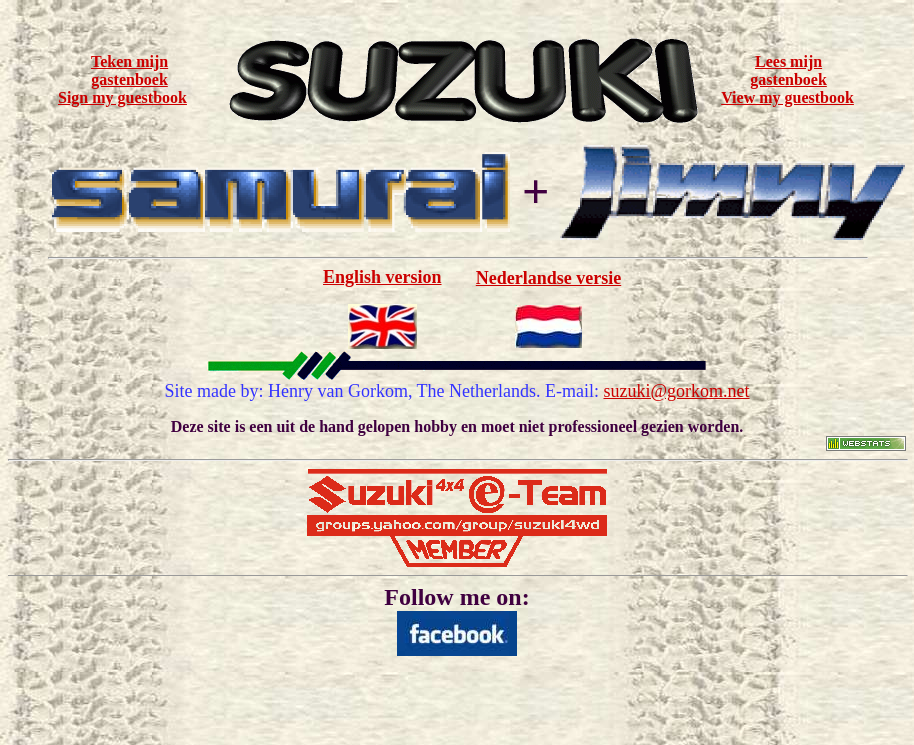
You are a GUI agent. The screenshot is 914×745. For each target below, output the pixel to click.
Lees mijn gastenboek (788, 70)
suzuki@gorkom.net (677, 391)
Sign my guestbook (122, 97)
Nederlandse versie (548, 278)
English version (382, 277)
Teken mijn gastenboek (129, 70)
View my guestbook (787, 97)
